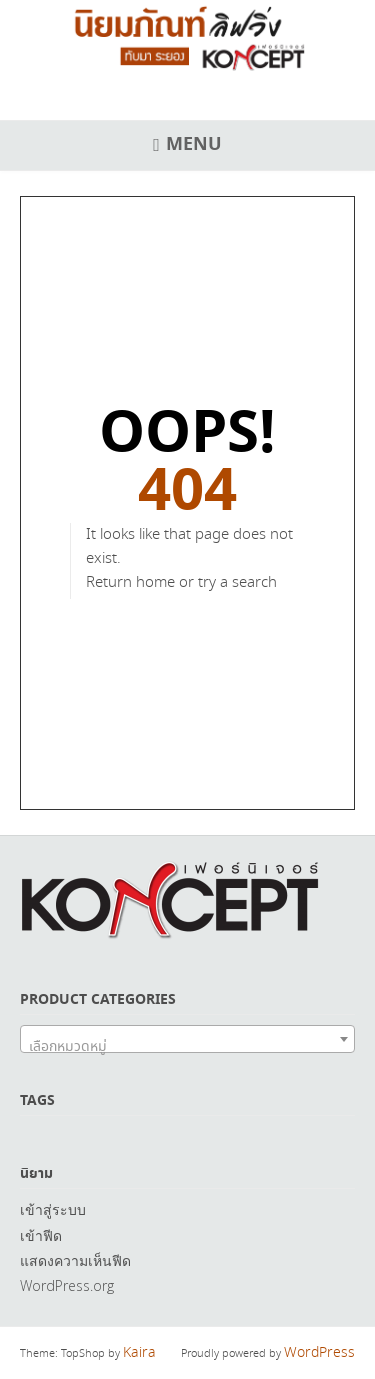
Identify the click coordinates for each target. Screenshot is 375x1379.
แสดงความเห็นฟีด (75, 1260)
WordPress (319, 1353)
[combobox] (187, 1039)
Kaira (139, 1353)
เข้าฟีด (41, 1235)
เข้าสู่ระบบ (53, 1209)
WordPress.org (67, 1285)
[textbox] (187, 1047)
